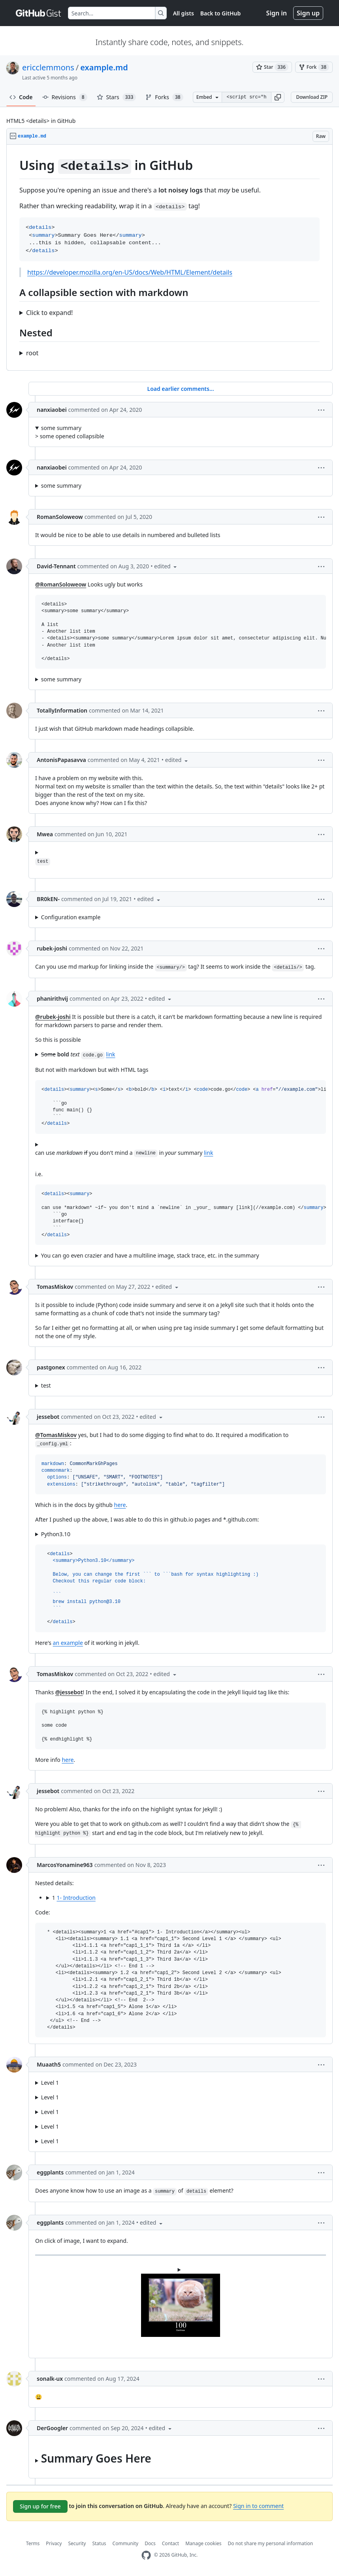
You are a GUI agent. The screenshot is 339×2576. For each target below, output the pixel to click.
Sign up (308, 13)
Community (126, 2543)
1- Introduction (75, 1897)
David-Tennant (56, 566)
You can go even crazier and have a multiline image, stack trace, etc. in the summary (150, 1255)
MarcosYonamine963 (65, 1865)
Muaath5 (49, 2064)
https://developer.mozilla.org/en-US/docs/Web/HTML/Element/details (129, 272)
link (110, 1054)
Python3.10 (55, 1534)
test (46, 1385)
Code (21, 97)
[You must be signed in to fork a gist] (314, 67)
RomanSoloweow (60, 516)
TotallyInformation (62, 710)
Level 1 (50, 2082)
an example (68, 1642)
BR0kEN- (48, 899)
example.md (104, 67)
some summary (61, 428)
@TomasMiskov (56, 1435)
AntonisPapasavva (61, 760)
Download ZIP (312, 97)
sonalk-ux (50, 2378)
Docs (150, 2543)
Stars (116, 97)
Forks (164, 97)
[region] (169, 258)
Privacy (54, 2543)
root (32, 353)
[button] (277, 97)
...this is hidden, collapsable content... (180, 2457)
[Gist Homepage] (39, 13)
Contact (170, 2543)
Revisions (64, 97)
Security (77, 2543)
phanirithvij (52, 998)
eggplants (50, 2172)
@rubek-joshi (53, 1016)
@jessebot (69, 1692)
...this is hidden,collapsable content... (180, 1385)
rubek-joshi (52, 948)
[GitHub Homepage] (146, 2555)
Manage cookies (203, 2543)
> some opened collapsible (180, 432)
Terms (33, 2543)
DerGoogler (52, 2428)
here (120, 1505)
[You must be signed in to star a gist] (272, 67)
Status (99, 2543)
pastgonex (51, 1367)
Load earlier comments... (180, 388)
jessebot (48, 1416)
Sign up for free (40, 2506)
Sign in (276, 13)
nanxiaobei (52, 409)
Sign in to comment (258, 2506)
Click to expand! (49, 312)
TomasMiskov (55, 1286)
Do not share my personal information (270, 2543)
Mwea (45, 834)
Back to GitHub (220, 13)
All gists (183, 13)
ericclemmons (48, 67)
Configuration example (71, 917)
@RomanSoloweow (60, 584)
